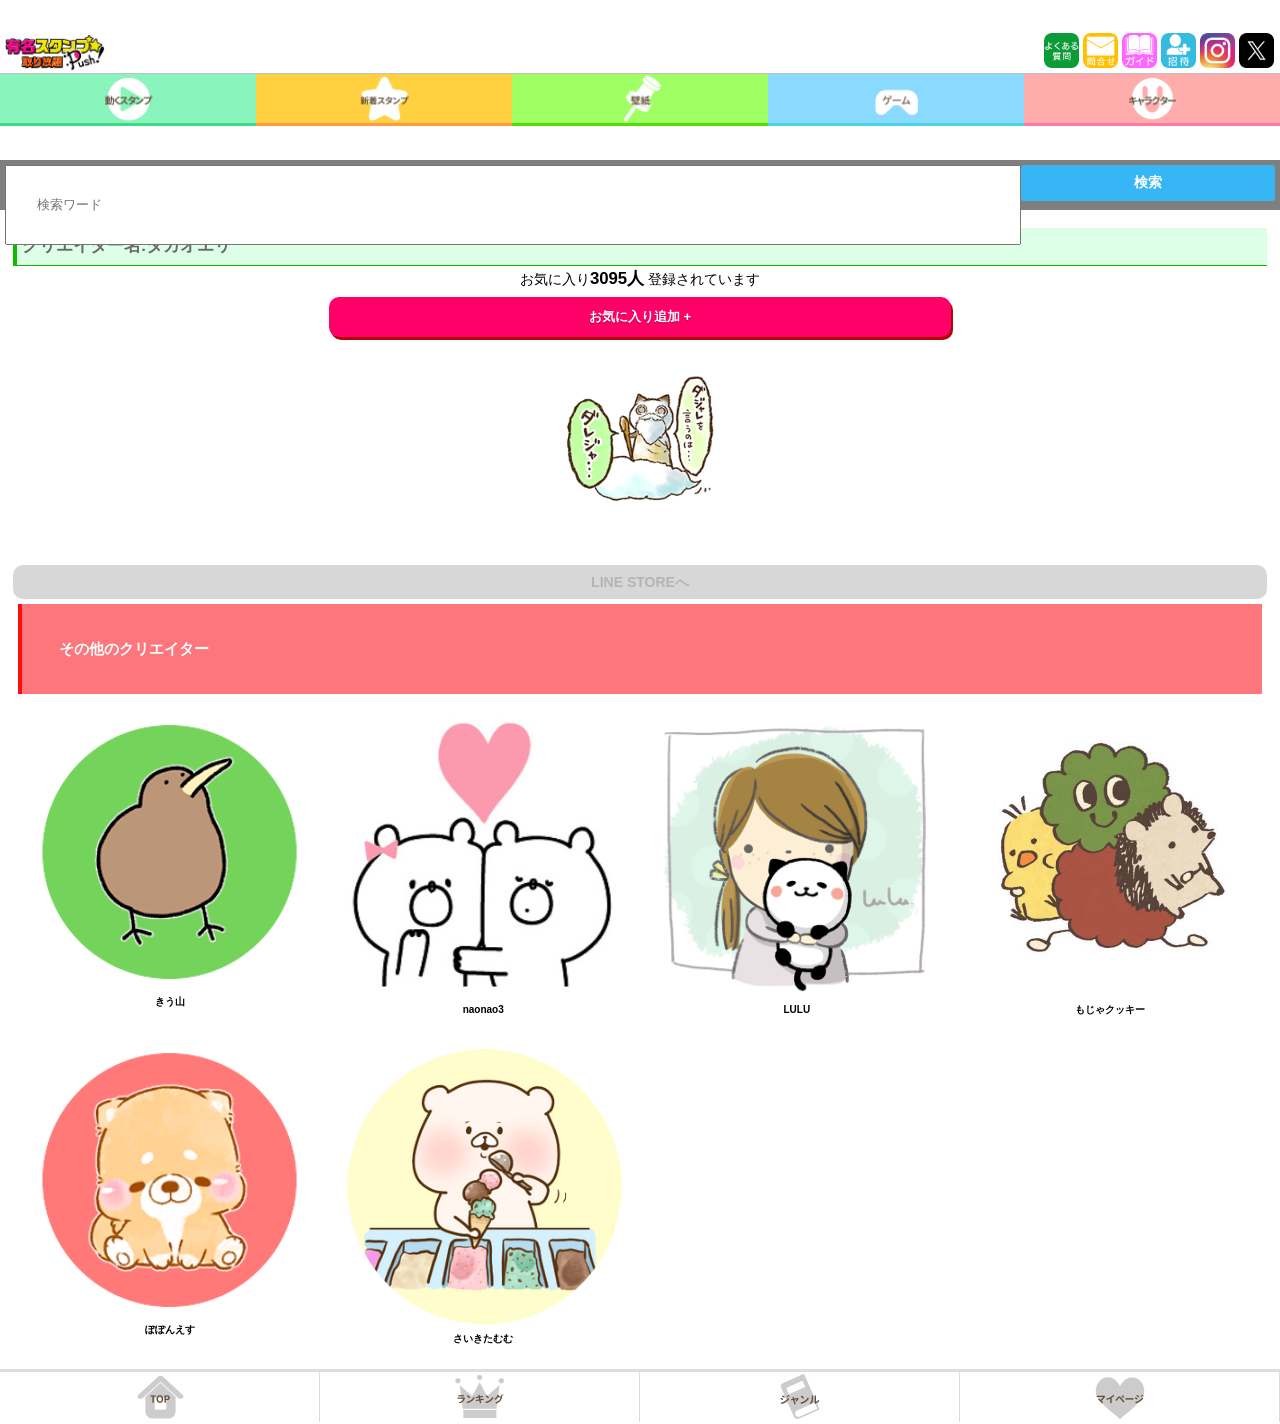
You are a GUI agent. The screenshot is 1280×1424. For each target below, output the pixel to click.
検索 (1148, 182)
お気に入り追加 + (640, 316)
